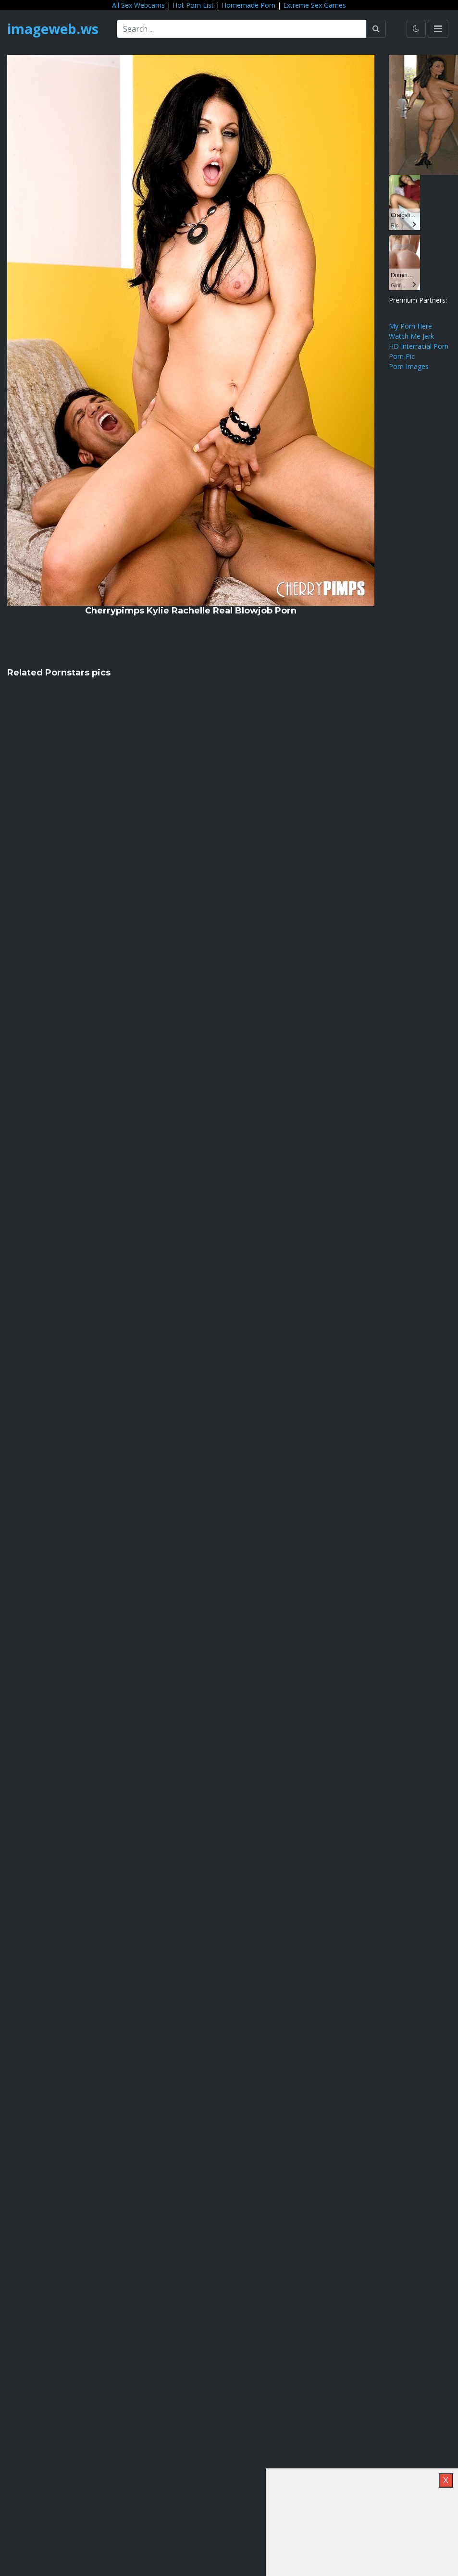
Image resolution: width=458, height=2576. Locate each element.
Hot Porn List (193, 5)
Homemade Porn (248, 5)
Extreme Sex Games (314, 5)
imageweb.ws (53, 29)
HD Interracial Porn (418, 346)
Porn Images (409, 366)
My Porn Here (410, 326)
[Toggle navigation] (438, 29)
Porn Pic (402, 356)
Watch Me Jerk (411, 336)
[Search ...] (242, 29)
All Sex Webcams (138, 5)
